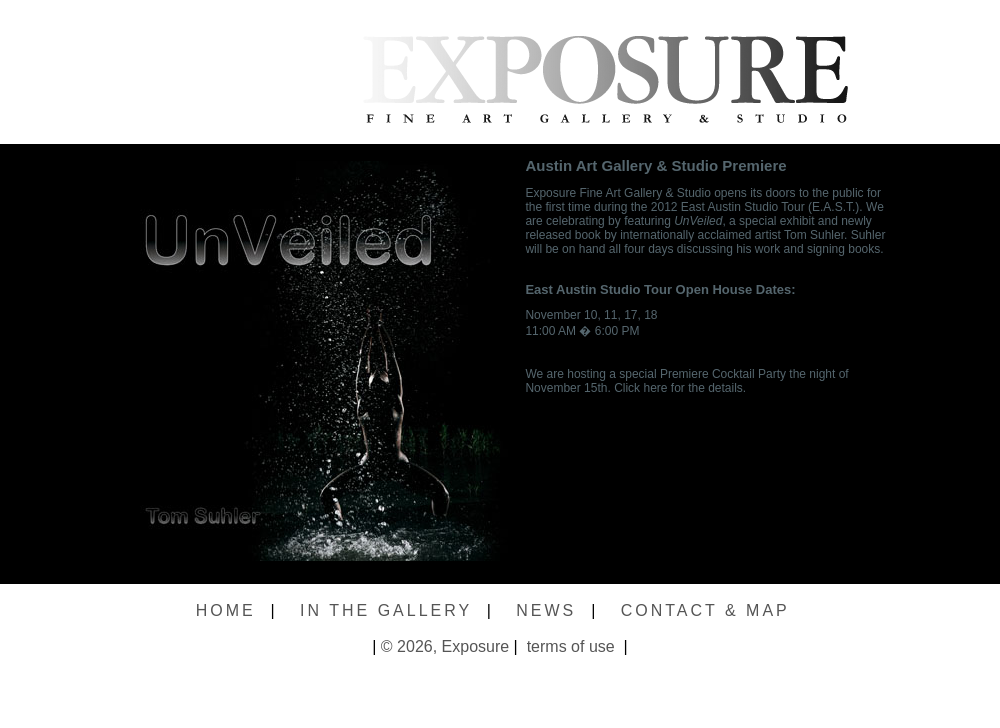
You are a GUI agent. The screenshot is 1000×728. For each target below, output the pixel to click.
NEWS (546, 610)
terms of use (568, 646)
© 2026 (407, 646)
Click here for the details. (680, 388)
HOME (226, 610)
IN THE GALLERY (386, 610)
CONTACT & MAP (705, 610)
